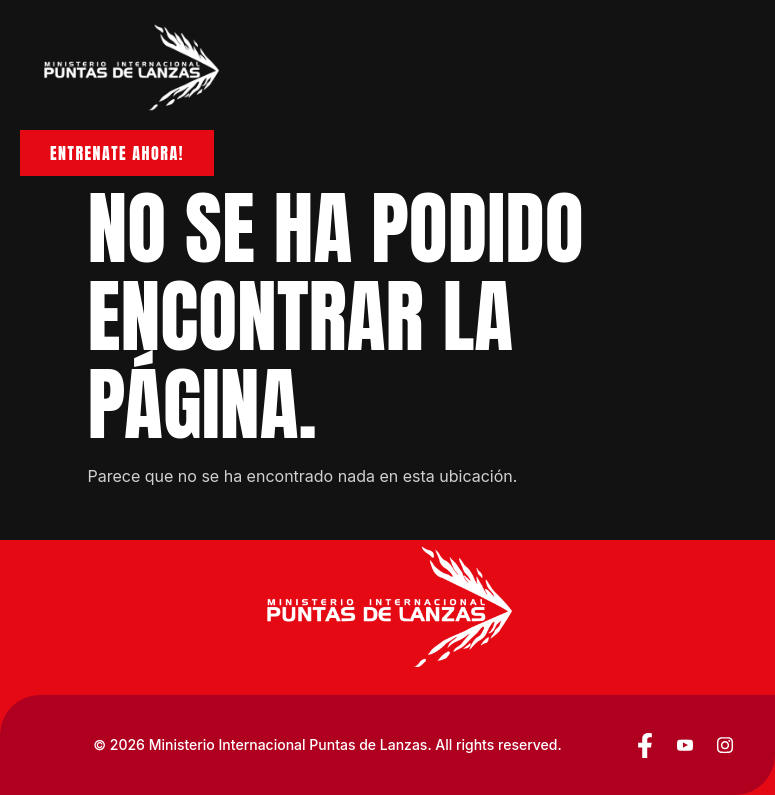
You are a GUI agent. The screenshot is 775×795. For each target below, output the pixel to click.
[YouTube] (685, 745)
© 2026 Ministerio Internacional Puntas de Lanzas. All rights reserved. (327, 744)
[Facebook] (645, 745)
